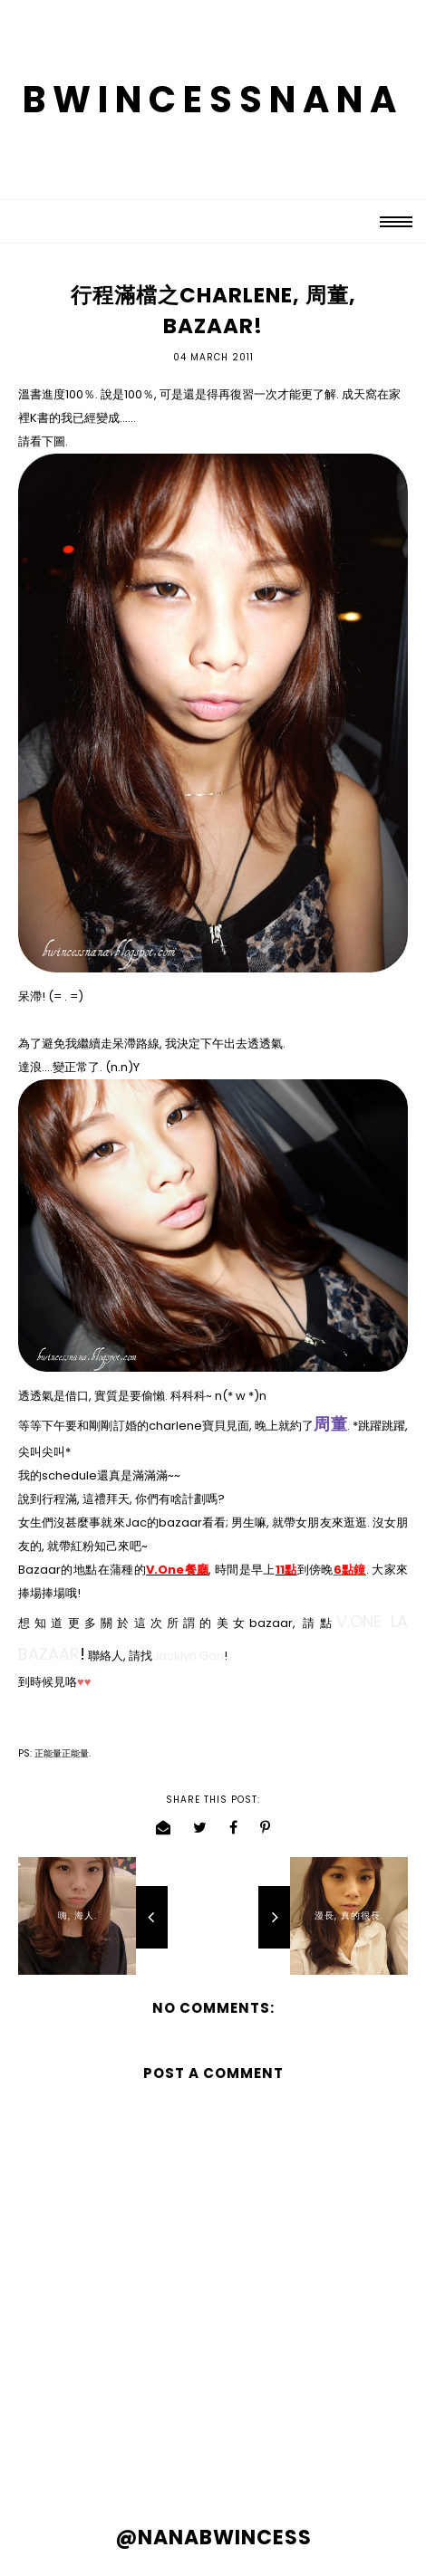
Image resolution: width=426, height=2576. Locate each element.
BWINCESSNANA (213, 99)
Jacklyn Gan (188, 1655)
